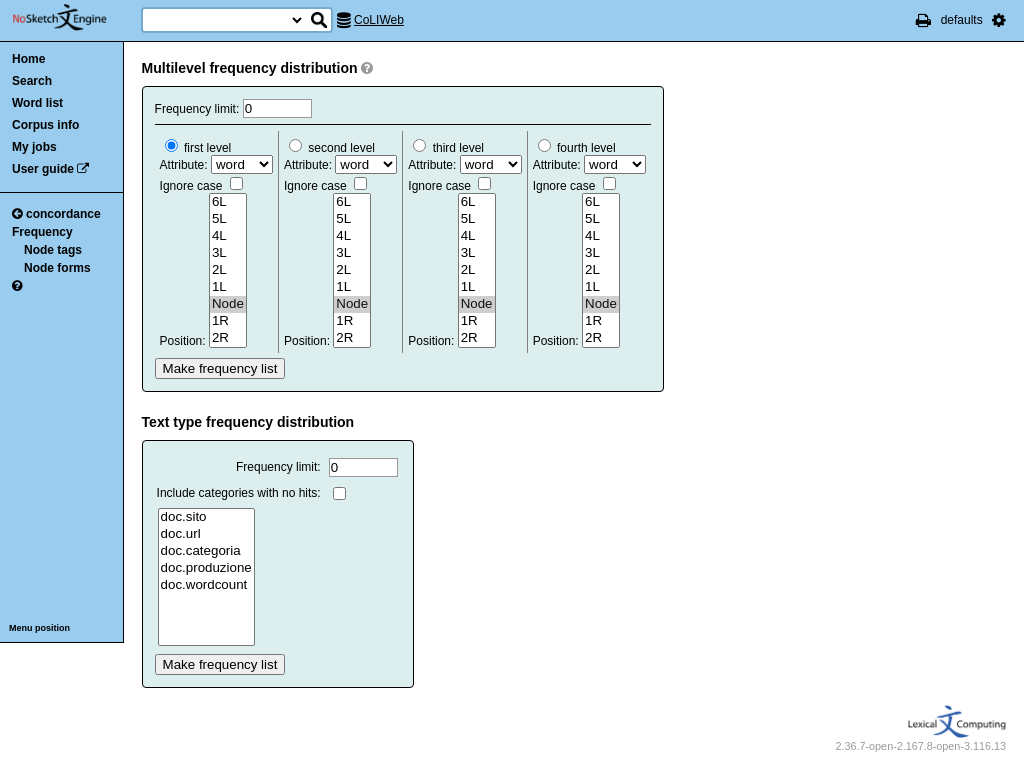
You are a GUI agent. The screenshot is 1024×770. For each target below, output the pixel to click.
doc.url (206, 534)
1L (228, 287)
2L (228, 270)
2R (228, 338)
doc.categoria (206, 551)
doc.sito (206, 517)
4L (228, 236)
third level (448, 148)
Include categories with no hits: (239, 493)
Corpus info (45, 125)
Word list (37, 103)
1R (228, 321)
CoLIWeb (379, 20)
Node (228, 304)
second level (332, 148)
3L (228, 253)
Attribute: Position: (216, 244)
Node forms (57, 268)
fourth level (577, 148)
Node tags (53, 250)
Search (32, 81)
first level (198, 148)
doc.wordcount (206, 585)
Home (28, 59)
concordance (56, 214)
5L (228, 219)
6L (228, 202)
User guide (43, 169)
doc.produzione (206, 568)
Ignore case (201, 186)
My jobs (34, 147)
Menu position (39, 628)
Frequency (42, 232)
